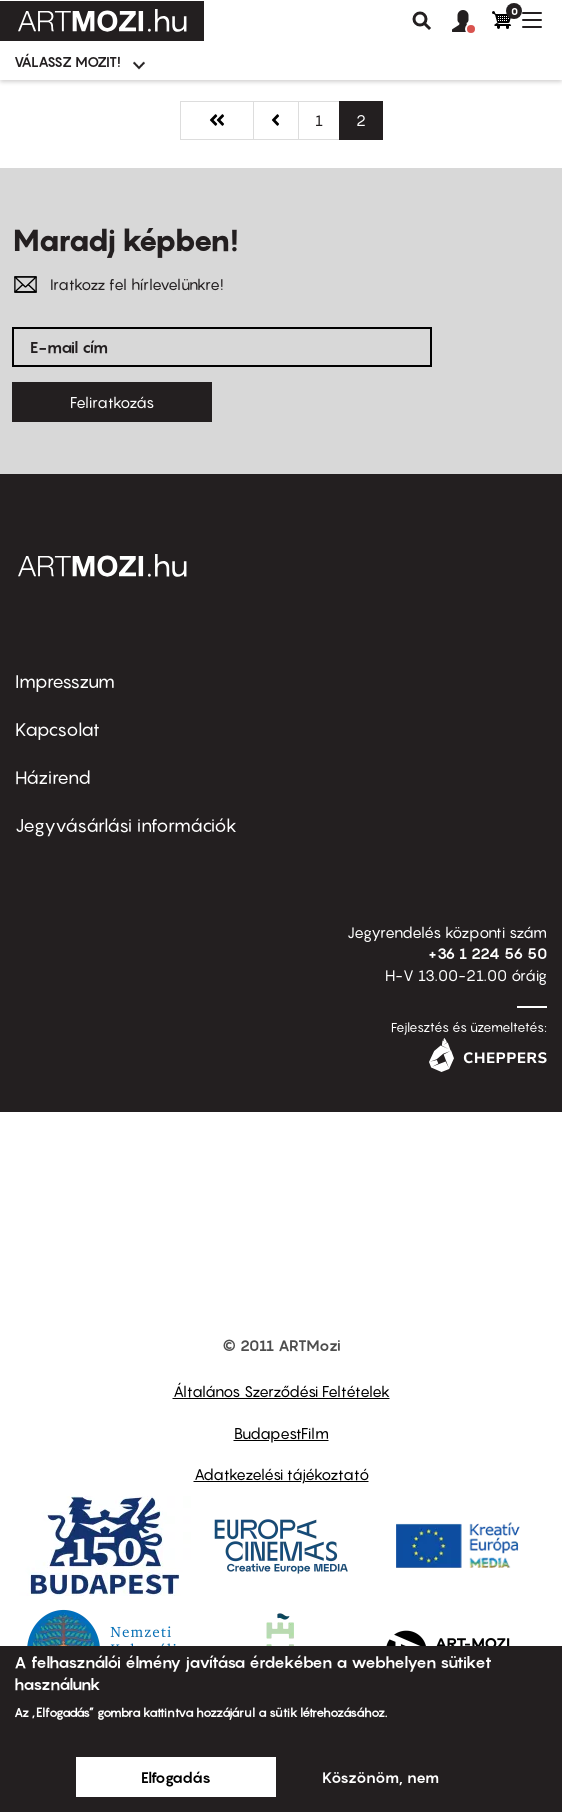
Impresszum (65, 681)
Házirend (53, 777)
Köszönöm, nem (380, 1777)
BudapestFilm (281, 1433)
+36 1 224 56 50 (487, 953)
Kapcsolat (57, 729)
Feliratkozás (112, 402)
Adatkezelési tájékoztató (281, 1474)
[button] (472, 22)
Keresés (422, 21)
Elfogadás (176, 1777)
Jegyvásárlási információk (126, 825)
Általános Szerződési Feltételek (281, 1391)
